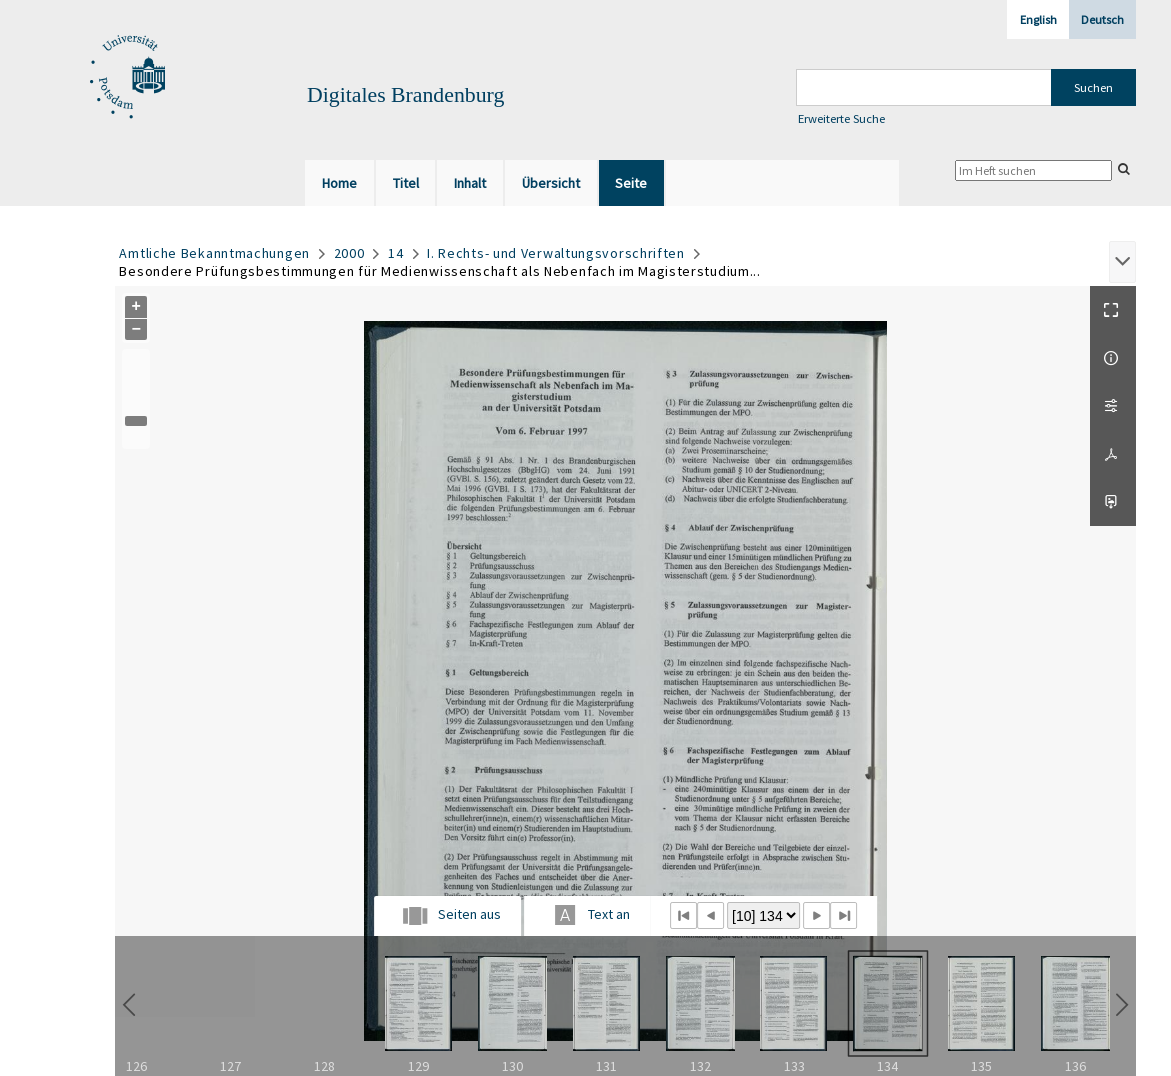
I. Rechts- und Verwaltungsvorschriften (556, 253)
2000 (349, 253)
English (1038, 19)
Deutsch (1102, 19)
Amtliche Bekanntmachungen (214, 253)
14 (395, 253)
